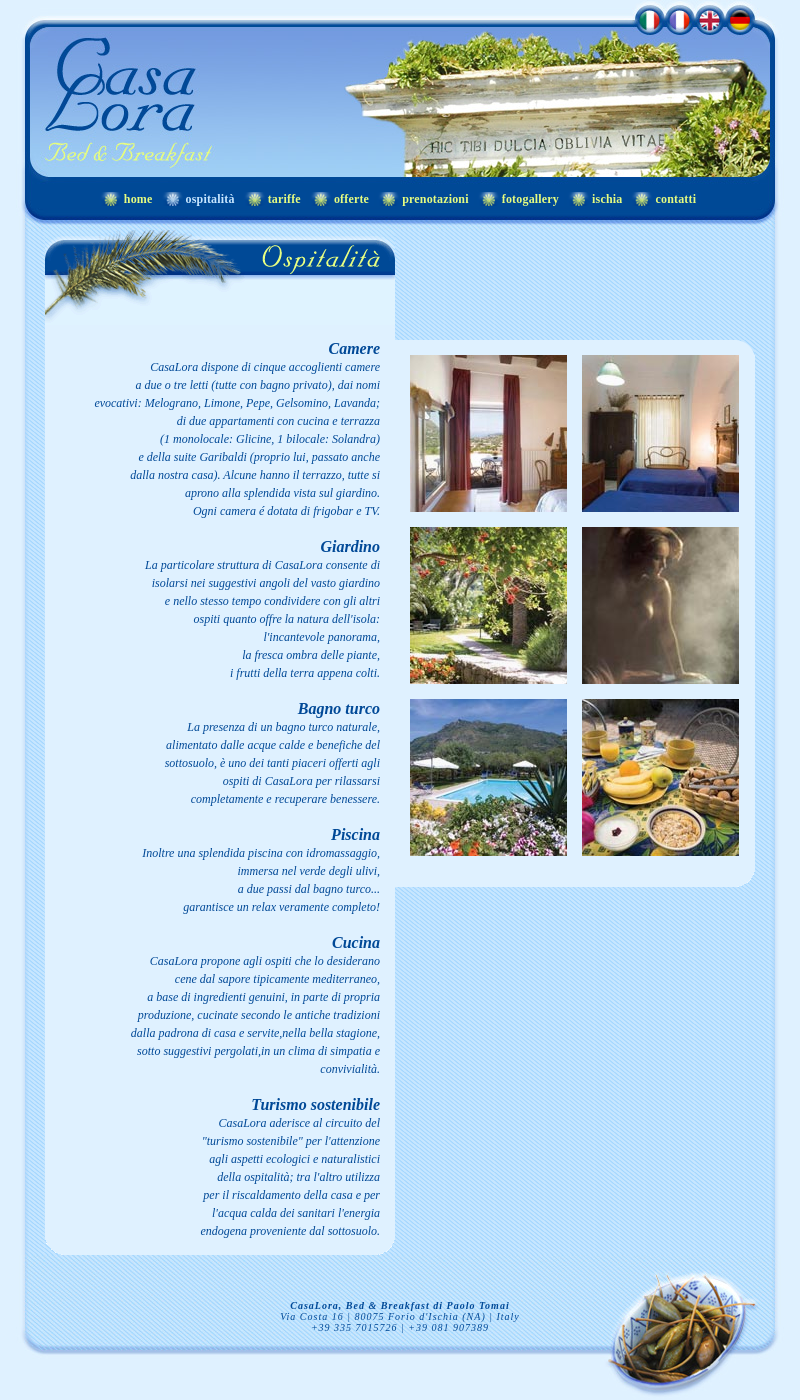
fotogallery (530, 199)
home (138, 199)
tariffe (284, 199)
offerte (351, 199)
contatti (675, 199)
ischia (607, 199)
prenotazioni (435, 199)
